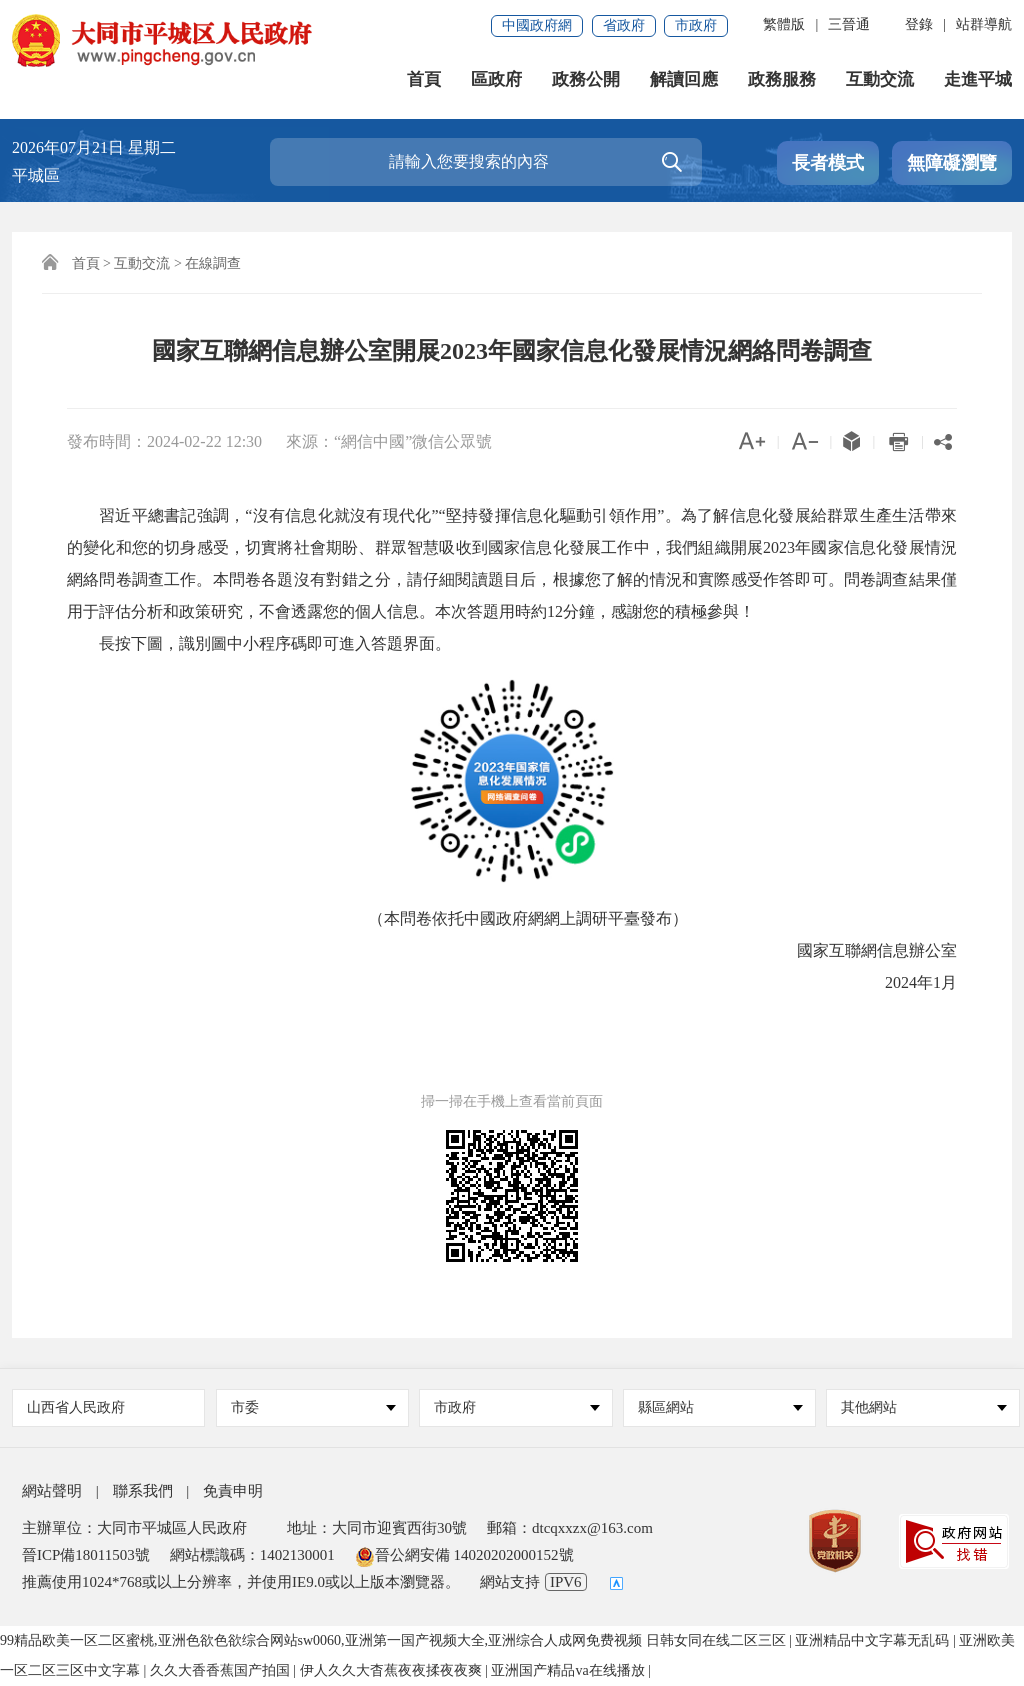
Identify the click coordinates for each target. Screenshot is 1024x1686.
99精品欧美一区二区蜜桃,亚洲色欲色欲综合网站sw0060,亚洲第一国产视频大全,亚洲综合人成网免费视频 (321, 1640)
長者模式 (828, 163)
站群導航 (984, 24)
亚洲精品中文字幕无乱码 (874, 1640)
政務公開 (586, 79)
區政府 (496, 79)
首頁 (424, 79)
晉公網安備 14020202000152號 (464, 1555)
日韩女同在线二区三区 (718, 1640)
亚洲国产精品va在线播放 (569, 1670)
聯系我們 (143, 1491)
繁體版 (784, 24)
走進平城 (978, 79)
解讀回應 (684, 79)
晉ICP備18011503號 (86, 1555)
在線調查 (213, 263)
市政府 (696, 25)
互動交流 (880, 79)
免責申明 (233, 1491)
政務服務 (782, 79)
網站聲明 (52, 1491)
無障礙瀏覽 (952, 163)
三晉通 (849, 24)
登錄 (919, 24)
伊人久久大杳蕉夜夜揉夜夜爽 (393, 1670)
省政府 (624, 25)
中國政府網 (537, 25)
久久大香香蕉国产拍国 (222, 1670)
